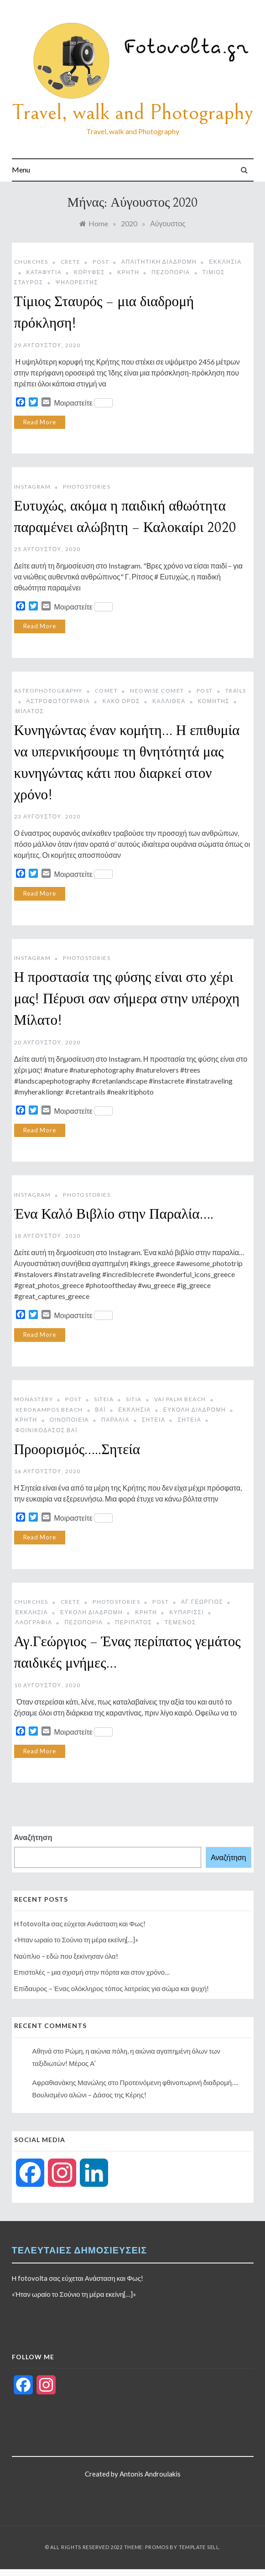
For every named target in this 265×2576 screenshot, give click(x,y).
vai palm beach (180, 1399)
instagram (32, 486)
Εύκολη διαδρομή (194, 1409)
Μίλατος (30, 711)
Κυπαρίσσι (186, 1612)
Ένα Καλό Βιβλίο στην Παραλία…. (113, 1214)
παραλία (115, 1419)
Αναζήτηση (33, 1837)
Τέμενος (180, 1622)
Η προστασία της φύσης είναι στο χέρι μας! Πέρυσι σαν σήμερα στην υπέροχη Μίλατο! (127, 999)
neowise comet (157, 690)
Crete (71, 261)
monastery (33, 1399)
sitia (134, 1399)
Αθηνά (42, 2051)
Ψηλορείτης (77, 282)
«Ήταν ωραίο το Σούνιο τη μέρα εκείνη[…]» (76, 1939)
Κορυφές (89, 272)
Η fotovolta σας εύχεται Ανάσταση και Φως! (80, 1923)
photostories (86, 486)
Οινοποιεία (69, 1419)
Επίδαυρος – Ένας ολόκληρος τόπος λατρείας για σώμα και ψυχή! (111, 1988)
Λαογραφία (34, 1622)
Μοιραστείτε (83, 402)
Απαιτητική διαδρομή (159, 261)
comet (106, 690)
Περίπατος (133, 1622)
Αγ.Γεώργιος (202, 1601)
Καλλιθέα (169, 701)
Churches (31, 261)
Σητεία (189, 1419)
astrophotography (48, 690)
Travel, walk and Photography (132, 112)
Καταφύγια (44, 272)
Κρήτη (128, 272)
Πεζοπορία (170, 272)
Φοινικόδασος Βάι (47, 1430)
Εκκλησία (134, 1409)
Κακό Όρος (121, 701)
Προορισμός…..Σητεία (77, 1450)
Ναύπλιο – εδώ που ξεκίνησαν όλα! (66, 1956)
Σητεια (154, 1419)
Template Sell (199, 2547)
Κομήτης (214, 701)
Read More (39, 422)
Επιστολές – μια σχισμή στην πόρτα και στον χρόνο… (92, 1972)
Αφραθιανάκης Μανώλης (69, 2082)
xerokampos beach (49, 1409)
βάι (100, 1409)
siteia (104, 1399)
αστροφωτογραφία (58, 701)
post (101, 261)
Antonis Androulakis (150, 2474)
